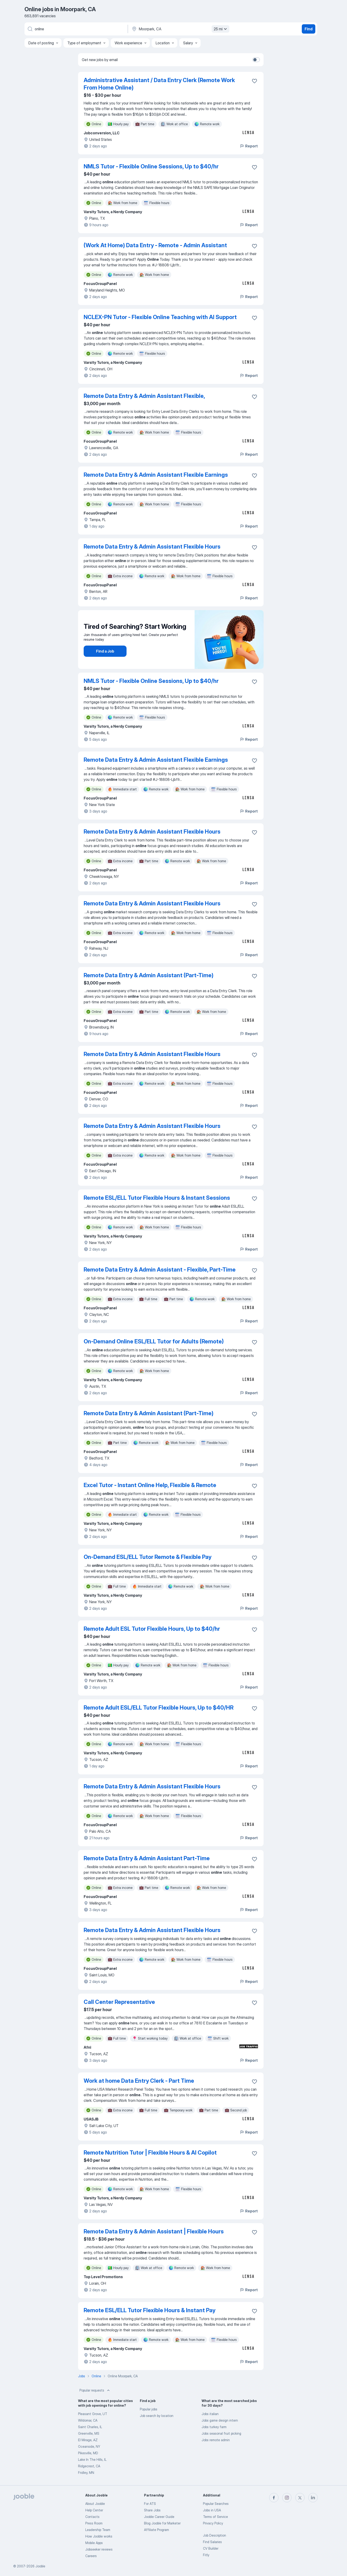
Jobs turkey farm (214, 2427)
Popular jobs (148, 2409)
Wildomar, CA (87, 2420)
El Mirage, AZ (88, 2440)
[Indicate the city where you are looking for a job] (180, 28)
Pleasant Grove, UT (92, 2414)
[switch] (256, 59)
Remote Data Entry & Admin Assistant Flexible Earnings (156, 474)
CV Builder (210, 2548)
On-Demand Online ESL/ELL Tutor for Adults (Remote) (154, 1341)
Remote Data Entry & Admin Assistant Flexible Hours (152, 546)
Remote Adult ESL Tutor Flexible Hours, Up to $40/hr (152, 1628)
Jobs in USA (212, 2510)
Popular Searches (216, 2504)
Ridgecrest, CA (89, 2466)
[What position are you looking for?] (75, 28)
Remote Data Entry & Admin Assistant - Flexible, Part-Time (160, 1269)
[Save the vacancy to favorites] (254, 81)
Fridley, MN (86, 2473)
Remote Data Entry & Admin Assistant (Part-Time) (148, 975)
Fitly (206, 2555)
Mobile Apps (94, 2543)
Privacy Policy (213, 2523)
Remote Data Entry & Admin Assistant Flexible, (144, 396)
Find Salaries (212, 2542)
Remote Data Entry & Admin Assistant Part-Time (147, 1858)
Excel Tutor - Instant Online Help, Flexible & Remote (150, 1485)
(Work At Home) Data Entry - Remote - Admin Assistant (155, 245)
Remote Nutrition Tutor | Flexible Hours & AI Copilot (150, 2152)
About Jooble (95, 2504)
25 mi (221, 29)
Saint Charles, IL (90, 2427)
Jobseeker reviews (99, 2549)
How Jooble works (98, 2536)
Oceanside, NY (89, 2446)
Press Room (94, 2523)
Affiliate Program (156, 2530)
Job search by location (156, 2416)
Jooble (40, 2566)
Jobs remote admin (216, 2440)
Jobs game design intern (220, 2420)
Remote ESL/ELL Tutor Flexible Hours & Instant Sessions (157, 1197)
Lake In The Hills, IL (92, 2459)
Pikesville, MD (88, 2453)
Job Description (214, 2535)
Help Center (94, 2510)
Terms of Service (215, 2517)
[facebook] (273, 2497)
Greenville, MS (88, 2433)
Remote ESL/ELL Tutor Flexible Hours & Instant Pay (149, 2310)
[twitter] (300, 2497)
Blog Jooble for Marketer (162, 2523)
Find (309, 29)
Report (249, 146)
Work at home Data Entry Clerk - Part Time (139, 2080)
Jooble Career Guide (159, 2517)
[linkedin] (313, 2497)
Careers (91, 2556)
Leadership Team (97, 2530)
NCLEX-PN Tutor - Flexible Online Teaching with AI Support (160, 317)
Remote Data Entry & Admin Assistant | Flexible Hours (154, 2231)
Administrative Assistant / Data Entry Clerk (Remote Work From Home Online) (159, 84)
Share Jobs (152, 2510)
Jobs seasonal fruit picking (221, 2433)
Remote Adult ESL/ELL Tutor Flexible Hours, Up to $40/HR (159, 1707)
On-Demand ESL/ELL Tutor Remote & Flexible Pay (147, 1557)
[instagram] (287, 2497)
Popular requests (95, 2390)
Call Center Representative (119, 2002)
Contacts (92, 2517)
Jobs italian (210, 2414)
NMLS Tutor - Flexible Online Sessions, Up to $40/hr (151, 166)
